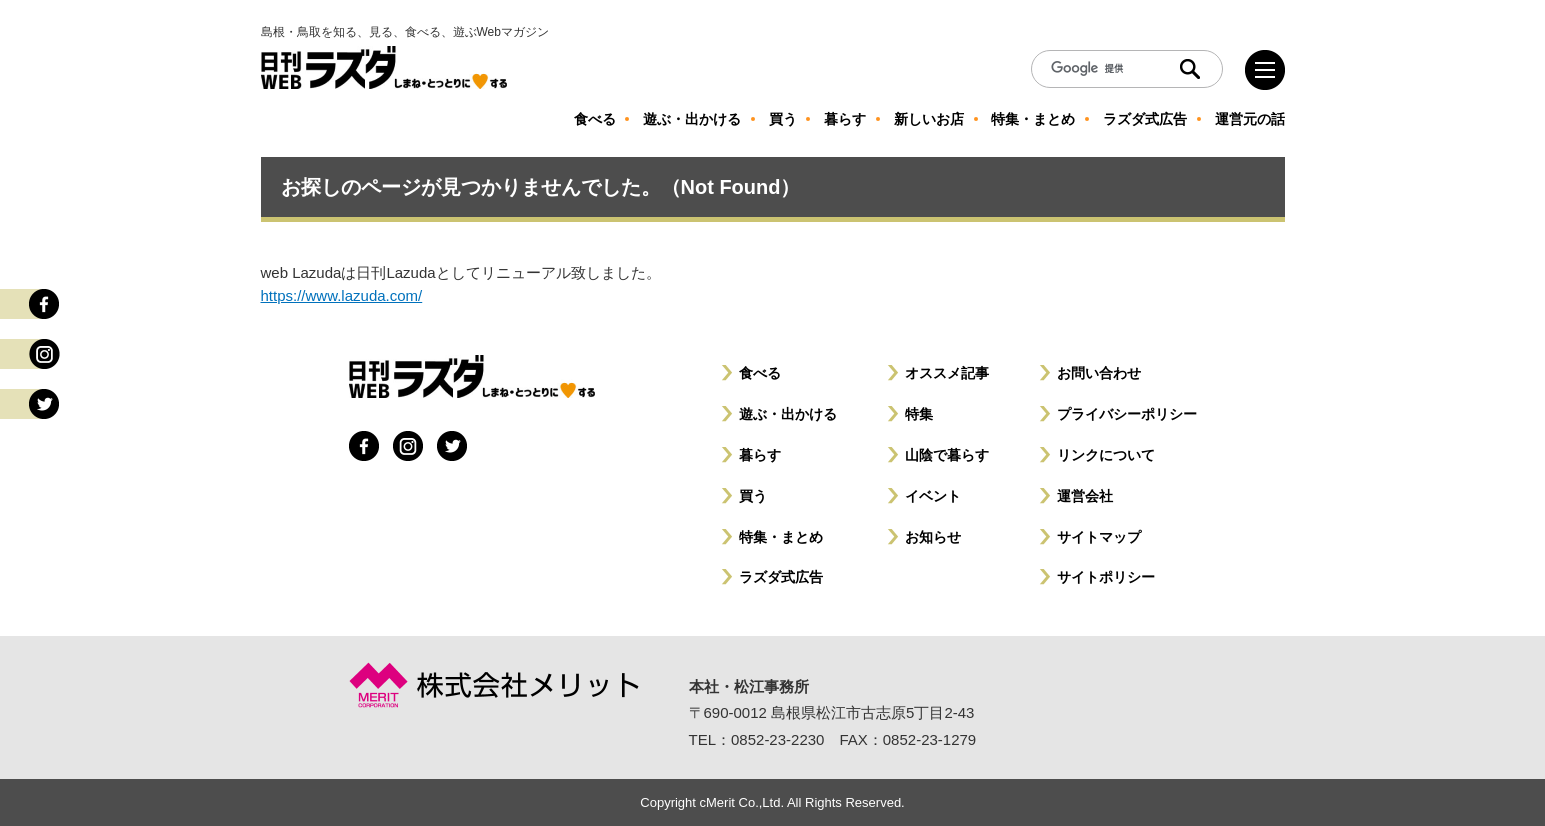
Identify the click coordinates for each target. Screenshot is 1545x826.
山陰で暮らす (947, 455)
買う (753, 496)
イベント (933, 496)
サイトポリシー (1106, 577)
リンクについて (1106, 455)
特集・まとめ (781, 537)
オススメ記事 (947, 373)
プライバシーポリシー (1127, 414)
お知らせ (933, 537)
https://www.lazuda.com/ (342, 295)
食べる (760, 373)
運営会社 (1085, 496)
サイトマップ (1099, 537)
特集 (919, 414)
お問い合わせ (1099, 373)
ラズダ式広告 (781, 577)
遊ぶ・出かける (788, 414)
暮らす (760, 455)
